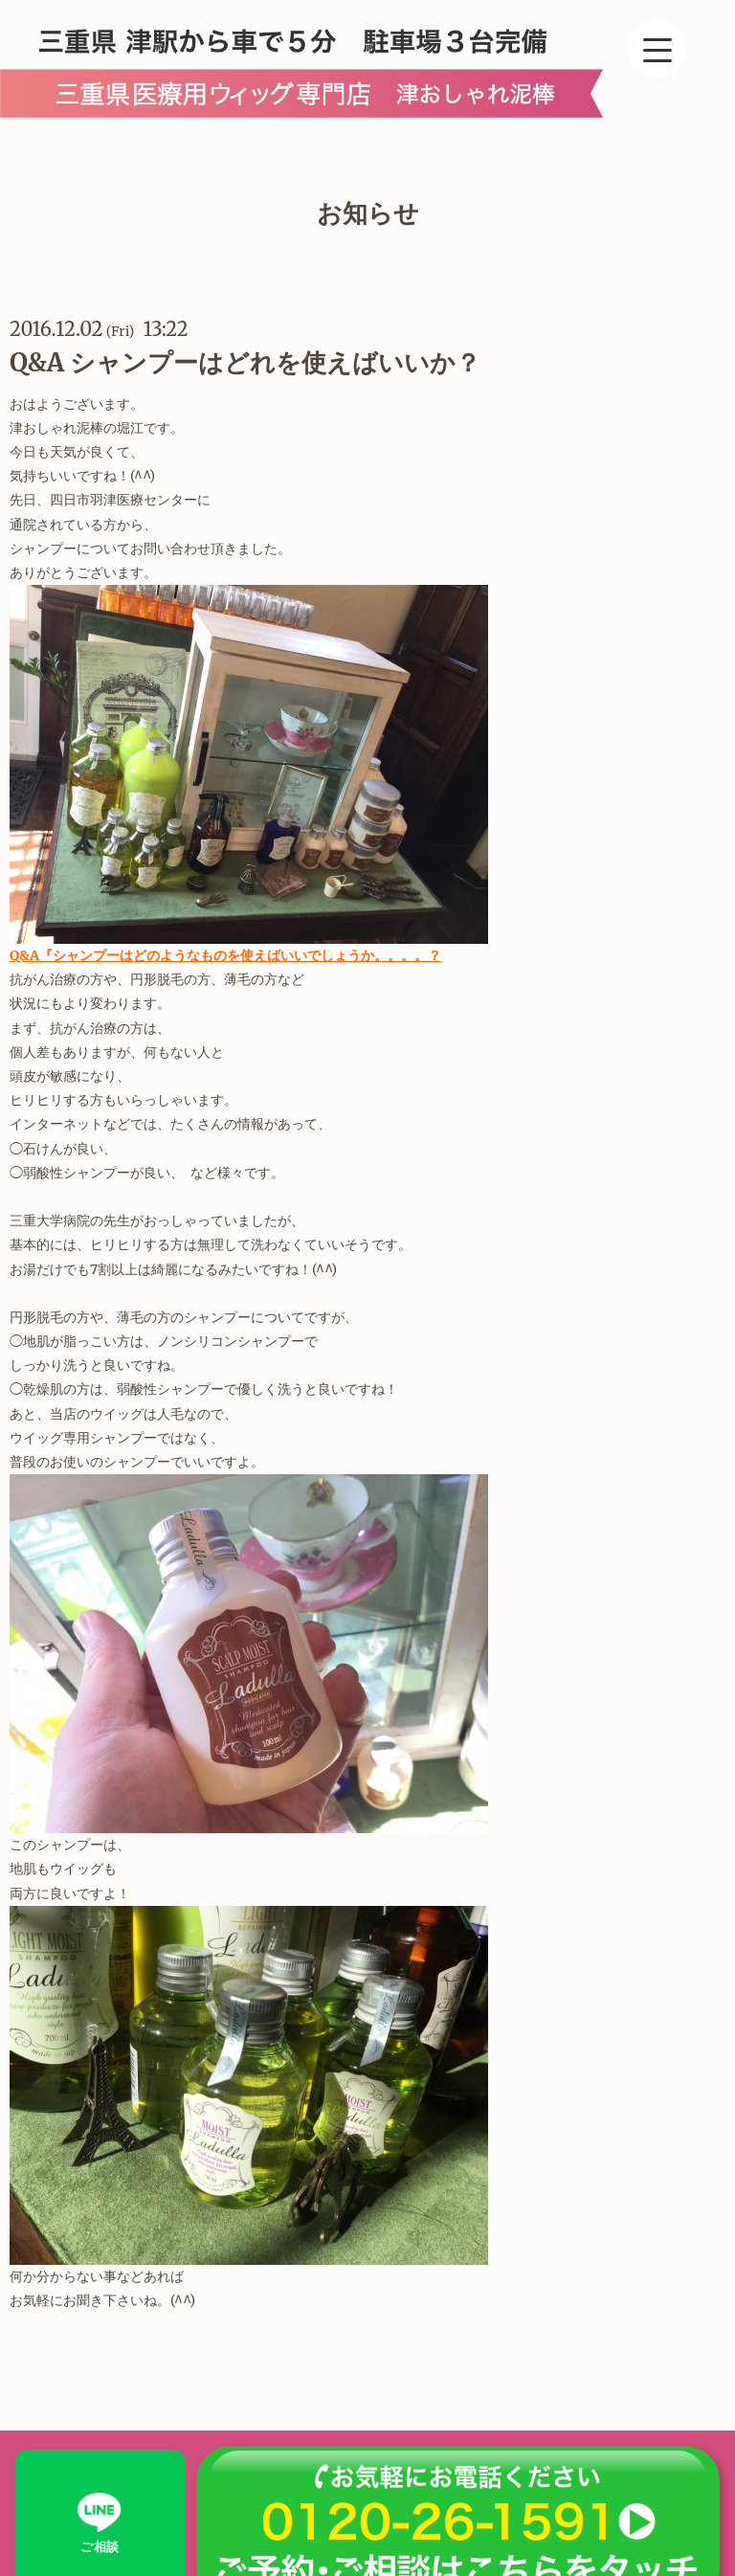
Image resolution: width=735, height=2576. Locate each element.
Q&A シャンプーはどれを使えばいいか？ (245, 362)
